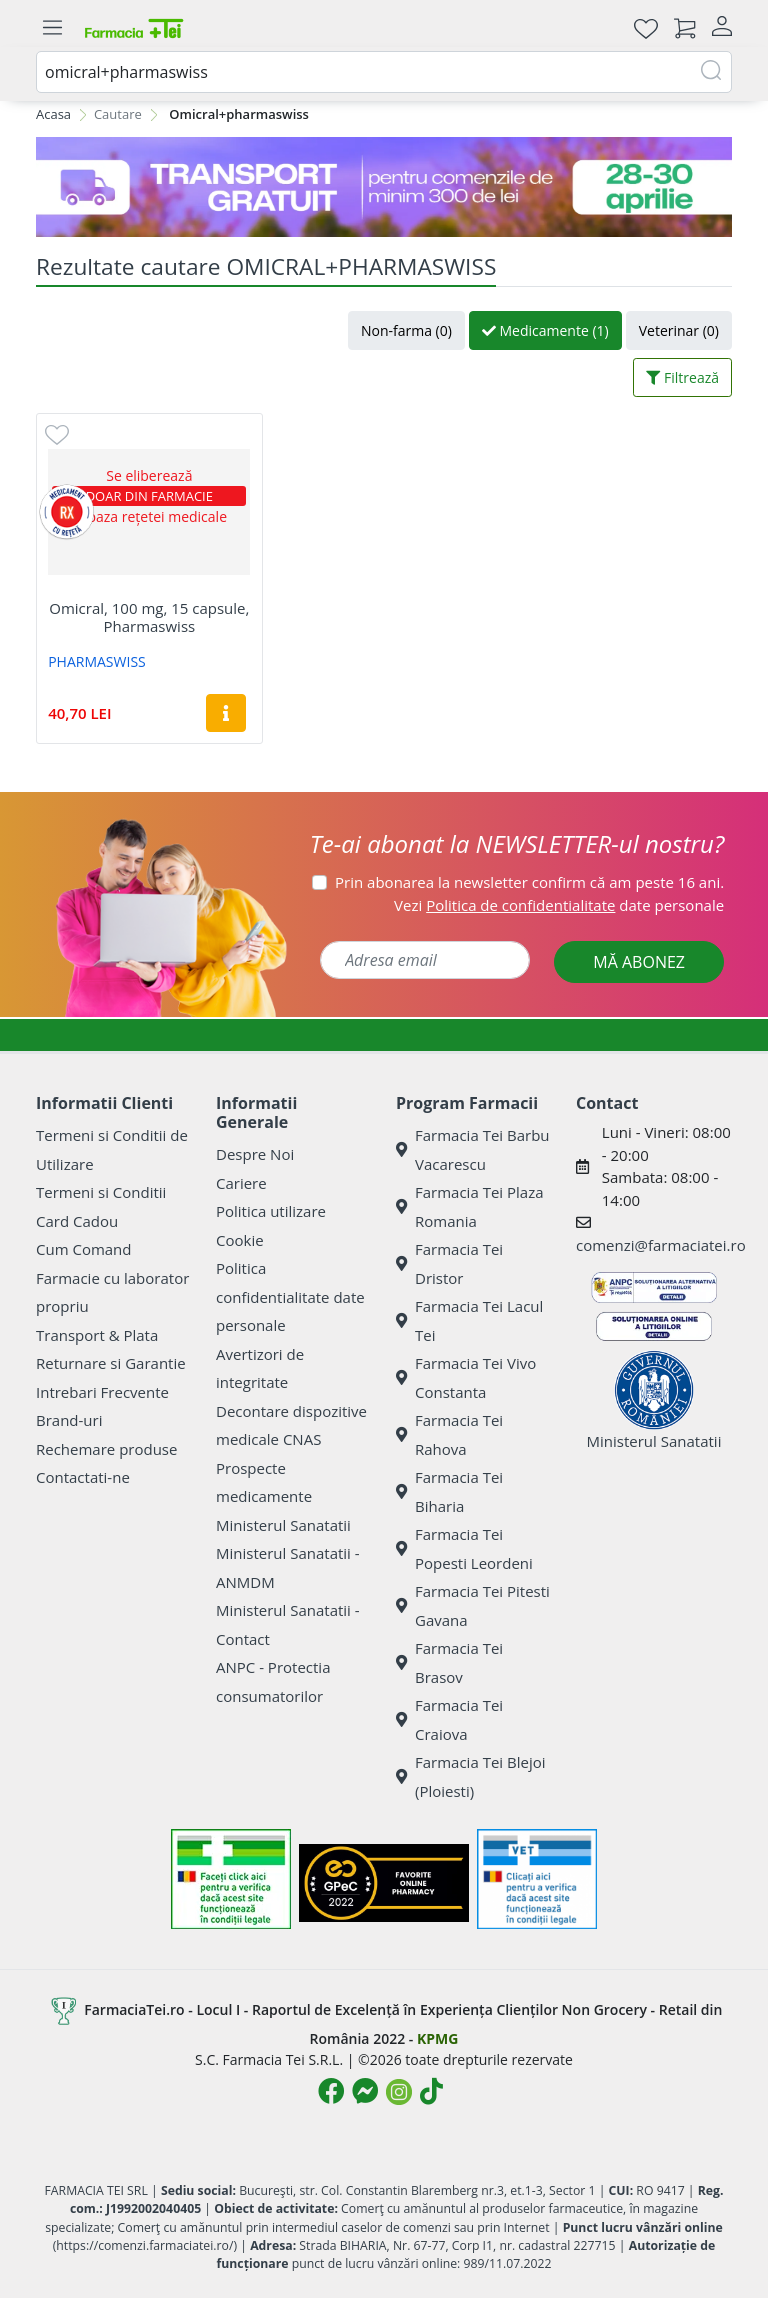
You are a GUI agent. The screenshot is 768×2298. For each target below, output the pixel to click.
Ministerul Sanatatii (283, 1525)
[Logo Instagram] (399, 2092)
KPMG (437, 2038)
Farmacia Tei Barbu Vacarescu (473, 1149)
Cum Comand (84, 1249)
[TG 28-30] (384, 187)
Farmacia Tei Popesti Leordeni (464, 1548)
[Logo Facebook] (331, 2091)
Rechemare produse (106, 1449)
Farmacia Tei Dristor (449, 1263)
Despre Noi (255, 1154)
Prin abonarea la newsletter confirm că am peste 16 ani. (529, 882)
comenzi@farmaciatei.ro (661, 1245)
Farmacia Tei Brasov (449, 1662)
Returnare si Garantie (111, 1363)
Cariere (241, 1183)
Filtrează (682, 377)
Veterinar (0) (679, 330)
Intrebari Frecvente (102, 1392)
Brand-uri (69, 1420)
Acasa (53, 114)
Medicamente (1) (545, 330)
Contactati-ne (83, 1477)
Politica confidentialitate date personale (290, 1296)
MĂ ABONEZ (639, 962)
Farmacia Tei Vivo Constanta (466, 1377)
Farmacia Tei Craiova (449, 1719)
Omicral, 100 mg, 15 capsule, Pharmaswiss (149, 617)
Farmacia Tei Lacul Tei (469, 1320)
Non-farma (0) (406, 330)
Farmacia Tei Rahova (449, 1434)
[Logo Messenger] (365, 2091)
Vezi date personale (559, 905)
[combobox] (384, 72)
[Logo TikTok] (431, 2091)
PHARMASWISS (97, 661)
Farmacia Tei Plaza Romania (470, 1206)
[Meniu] (52, 28)
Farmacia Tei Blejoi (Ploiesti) (471, 1776)
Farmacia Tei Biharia (449, 1491)
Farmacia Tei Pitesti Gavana (473, 1605)
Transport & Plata (97, 1335)
